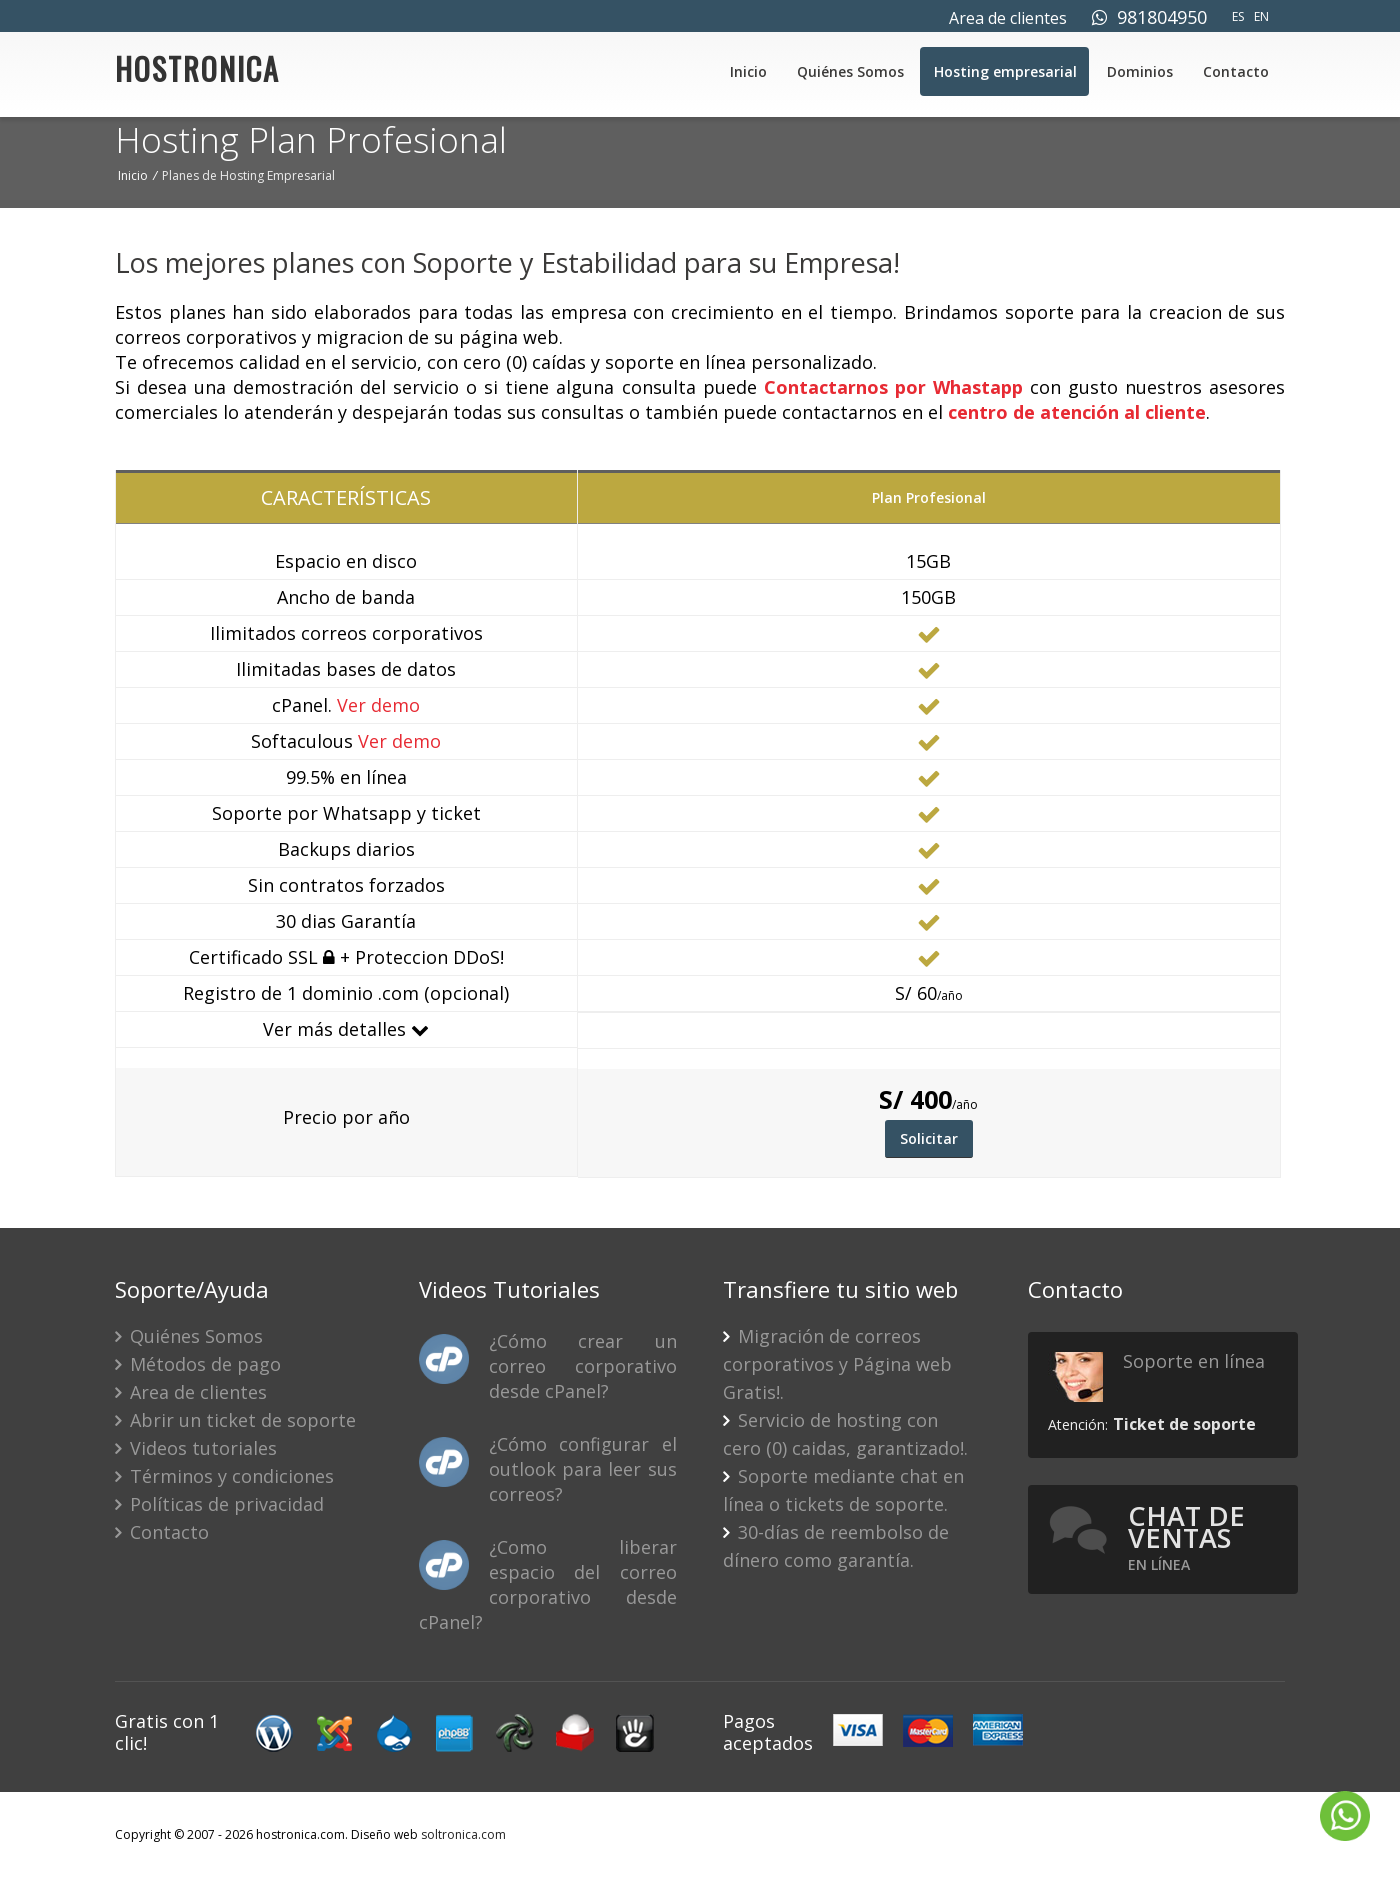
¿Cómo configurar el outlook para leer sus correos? (582, 1469)
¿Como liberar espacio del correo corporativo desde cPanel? (547, 1584)
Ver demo (378, 705)
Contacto (1236, 71)
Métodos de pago (198, 1364)
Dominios (1140, 71)
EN (1261, 16)
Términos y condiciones (224, 1476)
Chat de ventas (1186, 1536)
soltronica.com (463, 1834)
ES (1238, 16)
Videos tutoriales (196, 1448)
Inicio (748, 71)
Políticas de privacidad (219, 1504)
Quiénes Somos (850, 71)
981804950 (1149, 17)
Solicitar (929, 1138)
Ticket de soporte (1184, 1424)
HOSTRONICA (197, 74)
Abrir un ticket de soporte (235, 1420)
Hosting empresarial (1005, 71)
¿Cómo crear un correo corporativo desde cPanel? (582, 1366)
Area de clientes (1008, 18)
